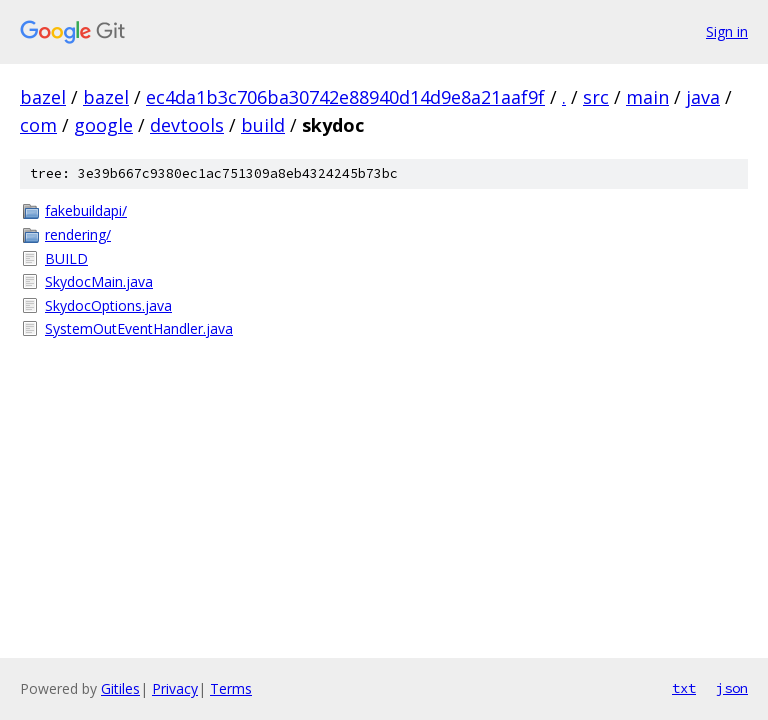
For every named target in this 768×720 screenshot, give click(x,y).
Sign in (727, 31)
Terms (231, 688)
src (596, 97)
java (703, 97)
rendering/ (78, 234)
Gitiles (120, 688)
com (38, 125)
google (103, 125)
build (263, 125)
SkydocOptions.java (108, 305)
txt (684, 688)
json (732, 688)
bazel (43, 97)
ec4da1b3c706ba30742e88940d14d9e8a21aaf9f (345, 97)
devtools (187, 125)
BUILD (66, 258)
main (647, 97)
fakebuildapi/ (86, 210)
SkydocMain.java (99, 281)
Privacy (175, 688)
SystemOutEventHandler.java (139, 328)
